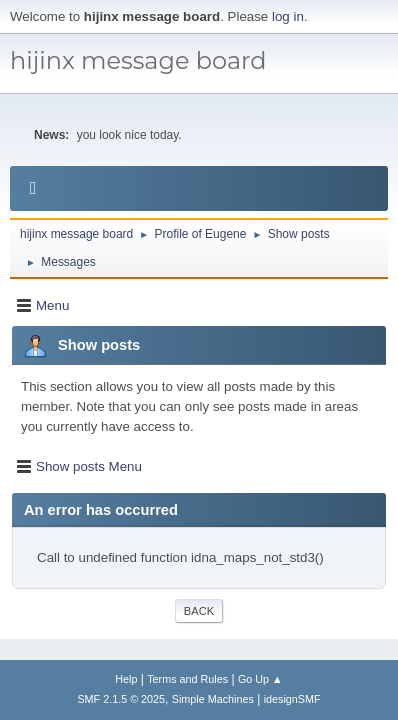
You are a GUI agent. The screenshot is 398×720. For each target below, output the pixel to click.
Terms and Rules (187, 679)
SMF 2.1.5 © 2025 (121, 699)
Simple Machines (213, 699)
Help (126, 679)
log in (288, 16)
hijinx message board (138, 60)
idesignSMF (292, 699)
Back (199, 611)
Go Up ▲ (260, 679)
